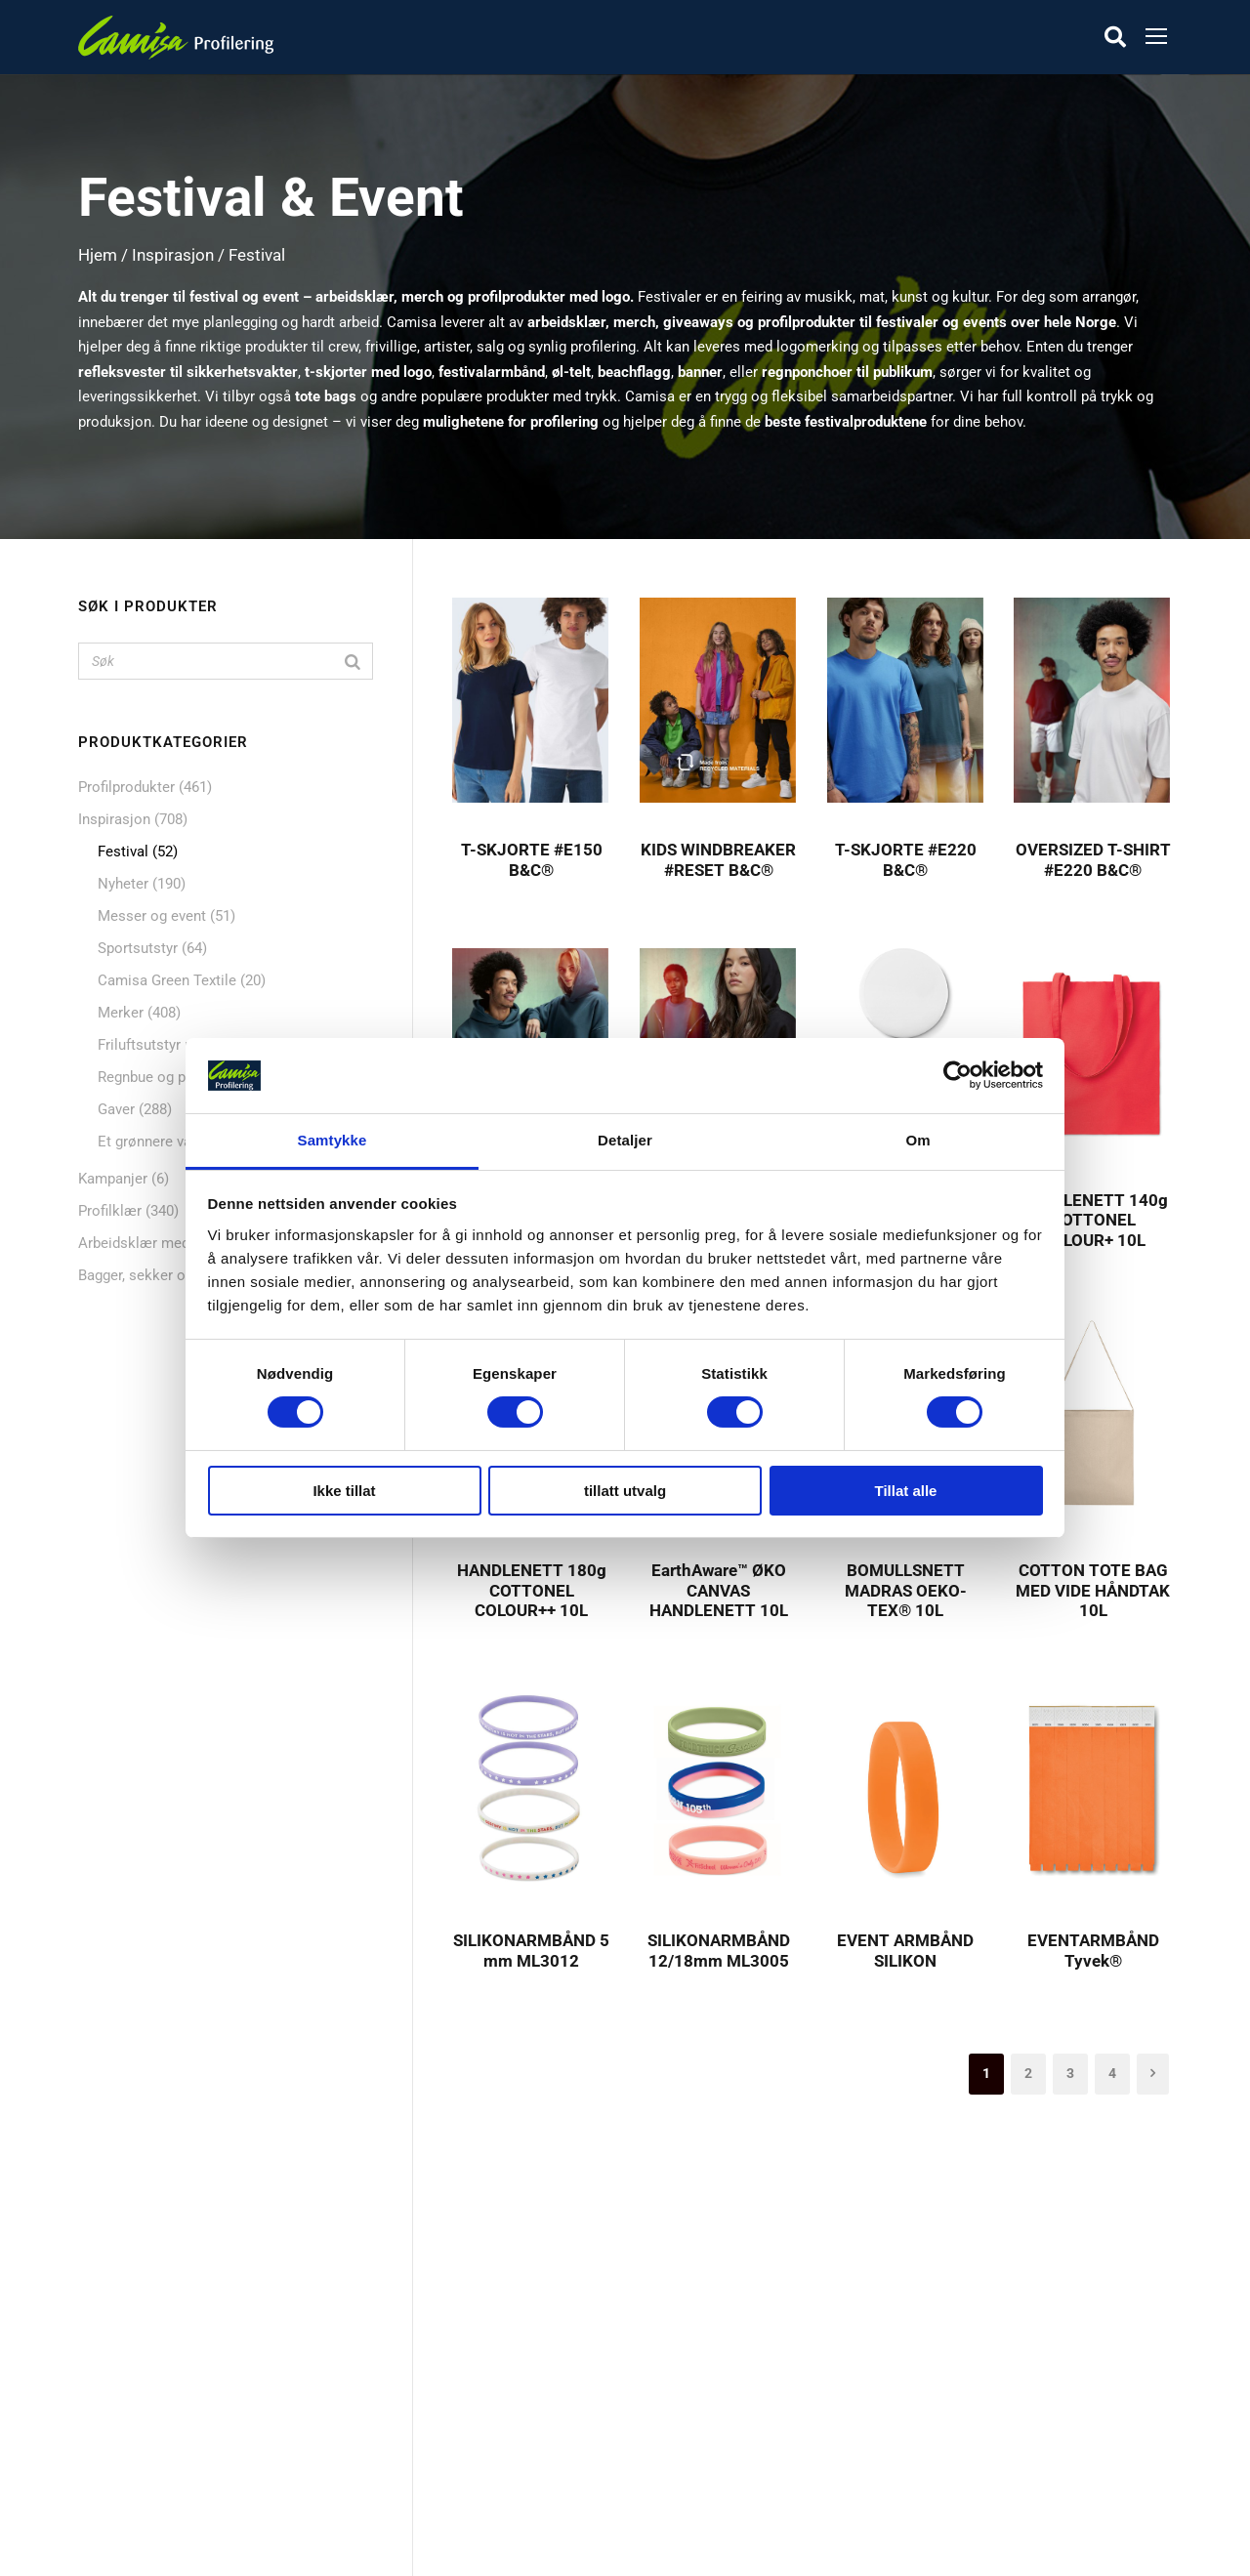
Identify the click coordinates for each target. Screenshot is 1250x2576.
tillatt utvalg (625, 1490)
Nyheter (123, 884)
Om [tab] (917, 1140)
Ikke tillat (343, 1490)
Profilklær (110, 1211)
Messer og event (152, 916)
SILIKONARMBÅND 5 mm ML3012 (531, 1950)
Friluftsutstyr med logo (172, 1045)
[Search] (352, 661)
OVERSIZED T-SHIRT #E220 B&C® (1093, 859)
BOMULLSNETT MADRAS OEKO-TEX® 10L (906, 1590)
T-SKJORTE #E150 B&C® (532, 859)
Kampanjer (112, 1178)
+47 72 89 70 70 (927, 2392)
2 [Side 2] (1028, 2073)
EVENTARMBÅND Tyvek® (1093, 1950)
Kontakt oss (507, 2386)
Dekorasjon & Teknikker (545, 2419)
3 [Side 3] (1070, 2073)
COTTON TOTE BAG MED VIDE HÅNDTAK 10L (1093, 1590)
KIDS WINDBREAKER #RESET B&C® (718, 859)
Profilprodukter (126, 787)
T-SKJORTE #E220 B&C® (906, 859)
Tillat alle (906, 1490)
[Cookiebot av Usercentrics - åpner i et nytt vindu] (957, 1075)
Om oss (493, 2290)
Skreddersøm (511, 2354)
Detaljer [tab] (625, 1140)
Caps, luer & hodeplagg (167, 2451)
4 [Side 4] (1112, 2073)
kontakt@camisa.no (941, 2442)
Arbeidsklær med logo (150, 1243)
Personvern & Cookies (540, 2451)
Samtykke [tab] (332, 1140)
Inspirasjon (173, 255)
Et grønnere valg (150, 1141)
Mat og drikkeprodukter (169, 2386)
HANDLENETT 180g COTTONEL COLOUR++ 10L (531, 1590)
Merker (121, 1012)
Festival (123, 851)
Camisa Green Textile (167, 980)
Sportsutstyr (138, 948)
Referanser (503, 2322)
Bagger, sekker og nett (150, 1275)
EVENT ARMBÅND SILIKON (905, 1950)
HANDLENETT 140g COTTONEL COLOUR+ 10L (1093, 1220)
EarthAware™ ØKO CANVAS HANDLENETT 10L (718, 1590)
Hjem (97, 255)
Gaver (116, 1109)
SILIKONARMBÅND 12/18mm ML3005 (718, 1950)
